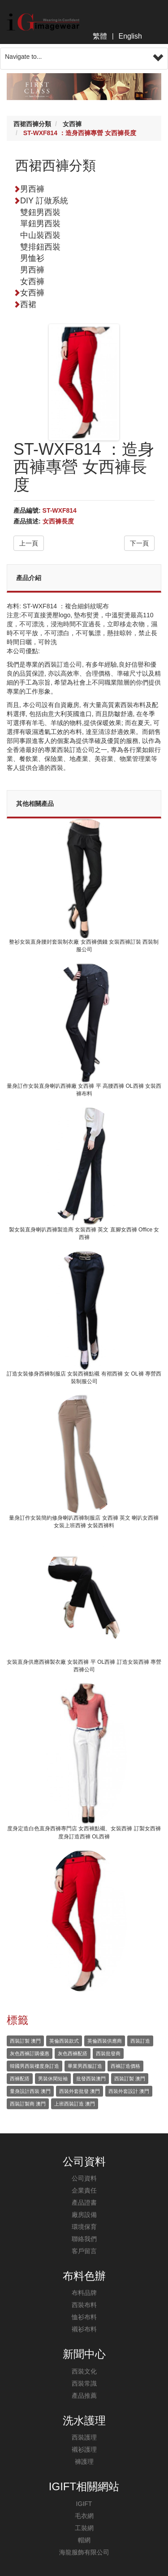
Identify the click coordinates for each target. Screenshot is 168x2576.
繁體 (100, 36)
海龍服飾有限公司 (84, 2552)
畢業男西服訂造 (85, 2066)
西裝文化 (84, 2371)
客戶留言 (84, 2251)
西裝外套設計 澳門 (128, 2091)
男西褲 (28, 189)
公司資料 (84, 2178)
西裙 (24, 304)
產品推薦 (84, 2395)
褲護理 (84, 2461)
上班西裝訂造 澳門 (74, 2103)
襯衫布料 (84, 2329)
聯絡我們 (84, 2238)
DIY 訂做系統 (44, 200)
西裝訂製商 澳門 (28, 2103)
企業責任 (84, 2190)
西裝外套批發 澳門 (79, 2091)
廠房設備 (84, 2214)
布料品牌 (84, 2292)
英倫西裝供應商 (104, 2041)
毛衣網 (84, 2515)
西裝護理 (84, 2437)
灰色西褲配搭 (72, 2053)
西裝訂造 (140, 2041)
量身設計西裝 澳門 (30, 2091)
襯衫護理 (84, 2449)
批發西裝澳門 (91, 2078)
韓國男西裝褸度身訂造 (34, 2066)
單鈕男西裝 (40, 223)
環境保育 (84, 2226)
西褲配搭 (20, 2078)
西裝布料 (84, 2304)
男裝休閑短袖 (53, 2078)
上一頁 (28, 543)
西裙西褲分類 (32, 123)
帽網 (84, 2540)
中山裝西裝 (40, 235)
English (130, 36)
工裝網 (84, 2528)
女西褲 (72, 123)
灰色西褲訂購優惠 (29, 2053)
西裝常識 (84, 2383)
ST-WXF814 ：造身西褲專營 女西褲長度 (79, 132)
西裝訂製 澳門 (25, 2041)
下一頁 (139, 543)
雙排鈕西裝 (40, 246)
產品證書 (84, 2202)
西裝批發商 (108, 2053)
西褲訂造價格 (125, 2066)
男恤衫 (32, 258)
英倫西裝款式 (64, 2041)
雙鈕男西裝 (40, 212)
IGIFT (84, 2503)
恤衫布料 (84, 2317)
